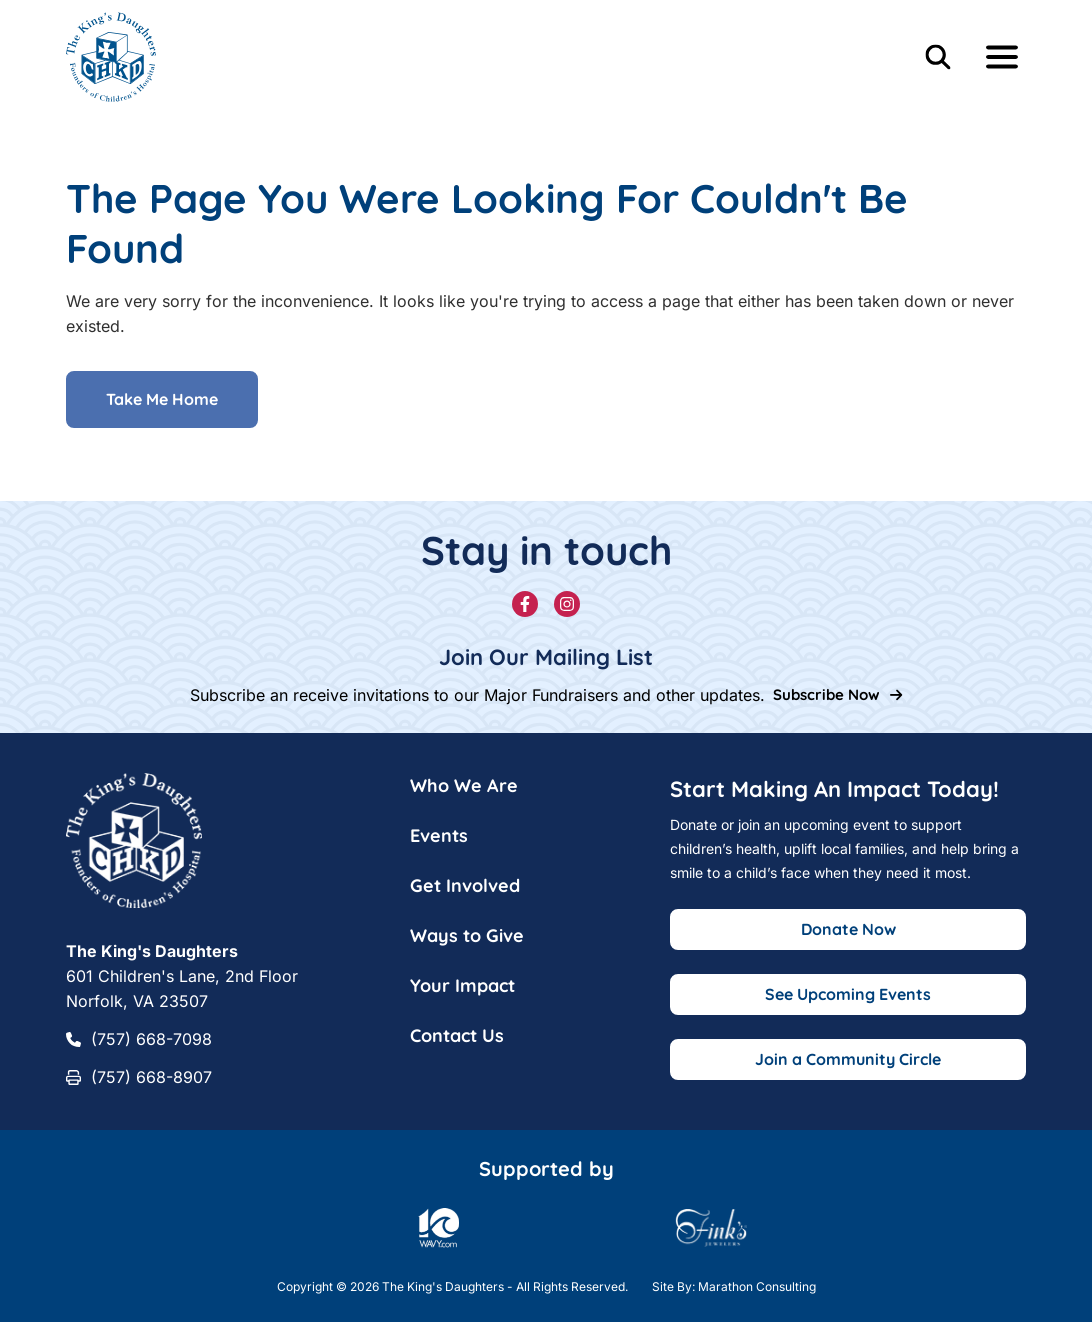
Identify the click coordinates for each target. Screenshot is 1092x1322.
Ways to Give (467, 935)
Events (439, 835)
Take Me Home (162, 400)
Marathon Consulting (757, 1286)
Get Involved (465, 885)
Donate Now (848, 929)
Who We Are (464, 785)
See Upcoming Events (848, 994)
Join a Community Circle (848, 1059)
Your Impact (462, 985)
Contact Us (457, 1035)
